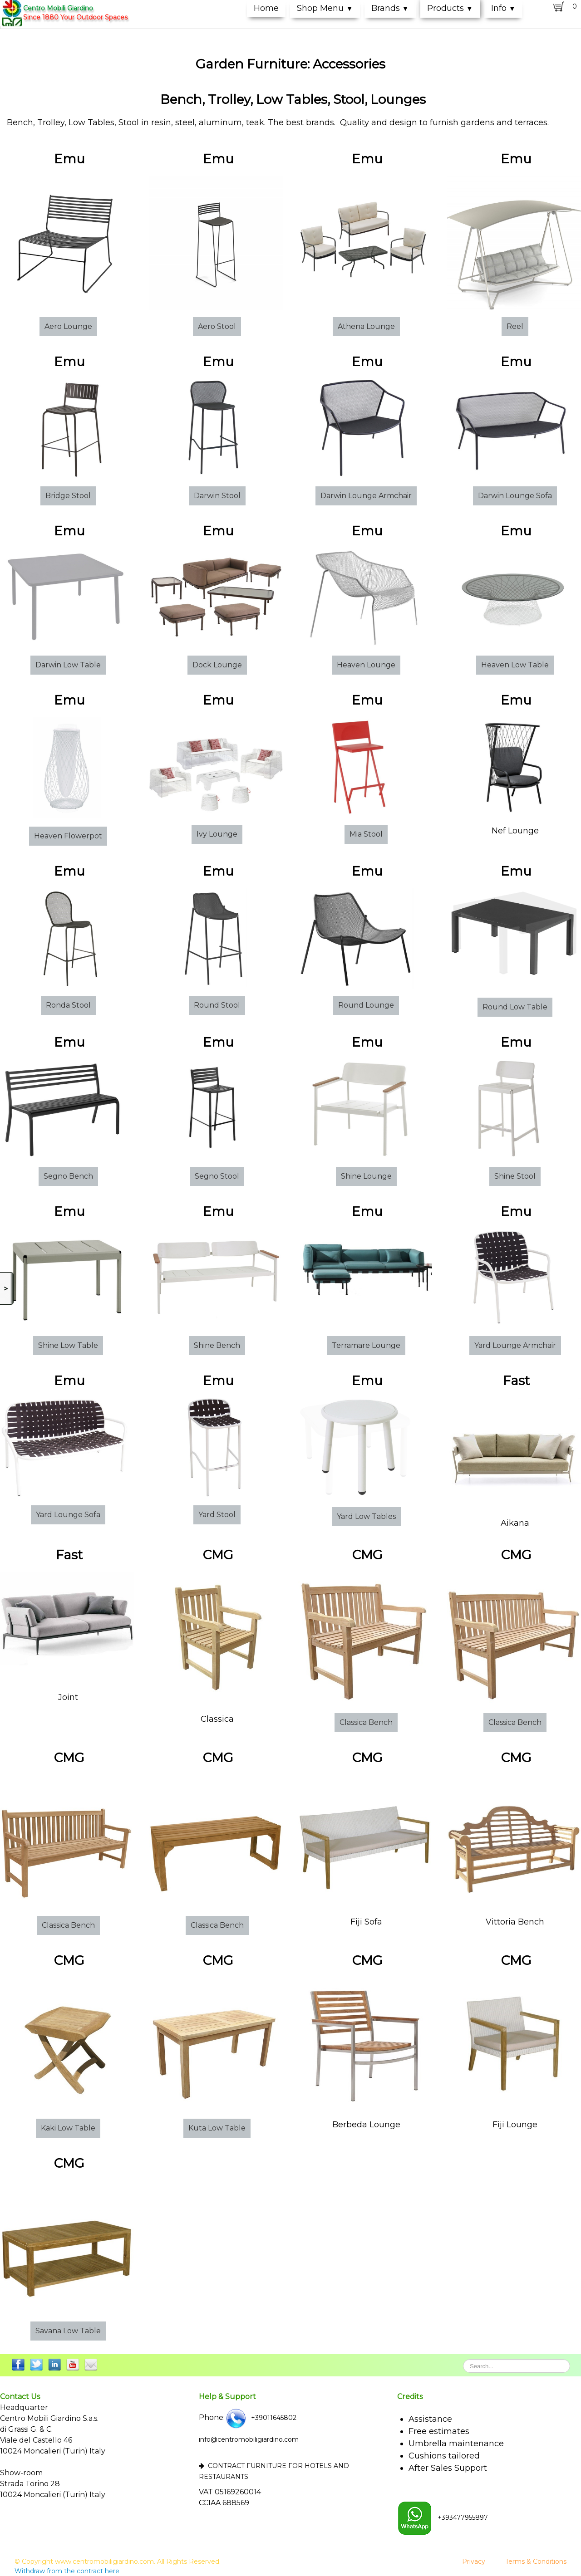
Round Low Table (515, 1007)
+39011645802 (260, 2418)
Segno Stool (217, 1176)
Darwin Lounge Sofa (515, 495)
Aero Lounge (68, 326)
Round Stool (217, 1005)
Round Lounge (366, 1005)
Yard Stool (217, 1514)
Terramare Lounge (366, 1345)
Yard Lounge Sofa (68, 1514)
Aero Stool (217, 326)
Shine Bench (217, 1345)
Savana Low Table (68, 2330)
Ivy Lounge (217, 834)
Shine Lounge (366, 1176)
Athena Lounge (366, 326)
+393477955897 (442, 2517)
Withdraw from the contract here (67, 2571)
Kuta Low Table (217, 2128)
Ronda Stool (68, 1005)
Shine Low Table (68, 1345)
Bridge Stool (68, 495)
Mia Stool (366, 834)
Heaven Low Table (515, 665)
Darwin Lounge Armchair (366, 495)
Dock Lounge (217, 665)
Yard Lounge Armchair (515, 1345)
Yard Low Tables (366, 1516)
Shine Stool (515, 1176)
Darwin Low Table (68, 665)
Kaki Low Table (68, 2128)
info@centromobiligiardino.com (249, 2439)
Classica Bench (366, 1722)
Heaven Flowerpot (68, 836)
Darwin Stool (217, 495)
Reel (515, 326)
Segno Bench (68, 1176)
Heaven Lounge (366, 665)
